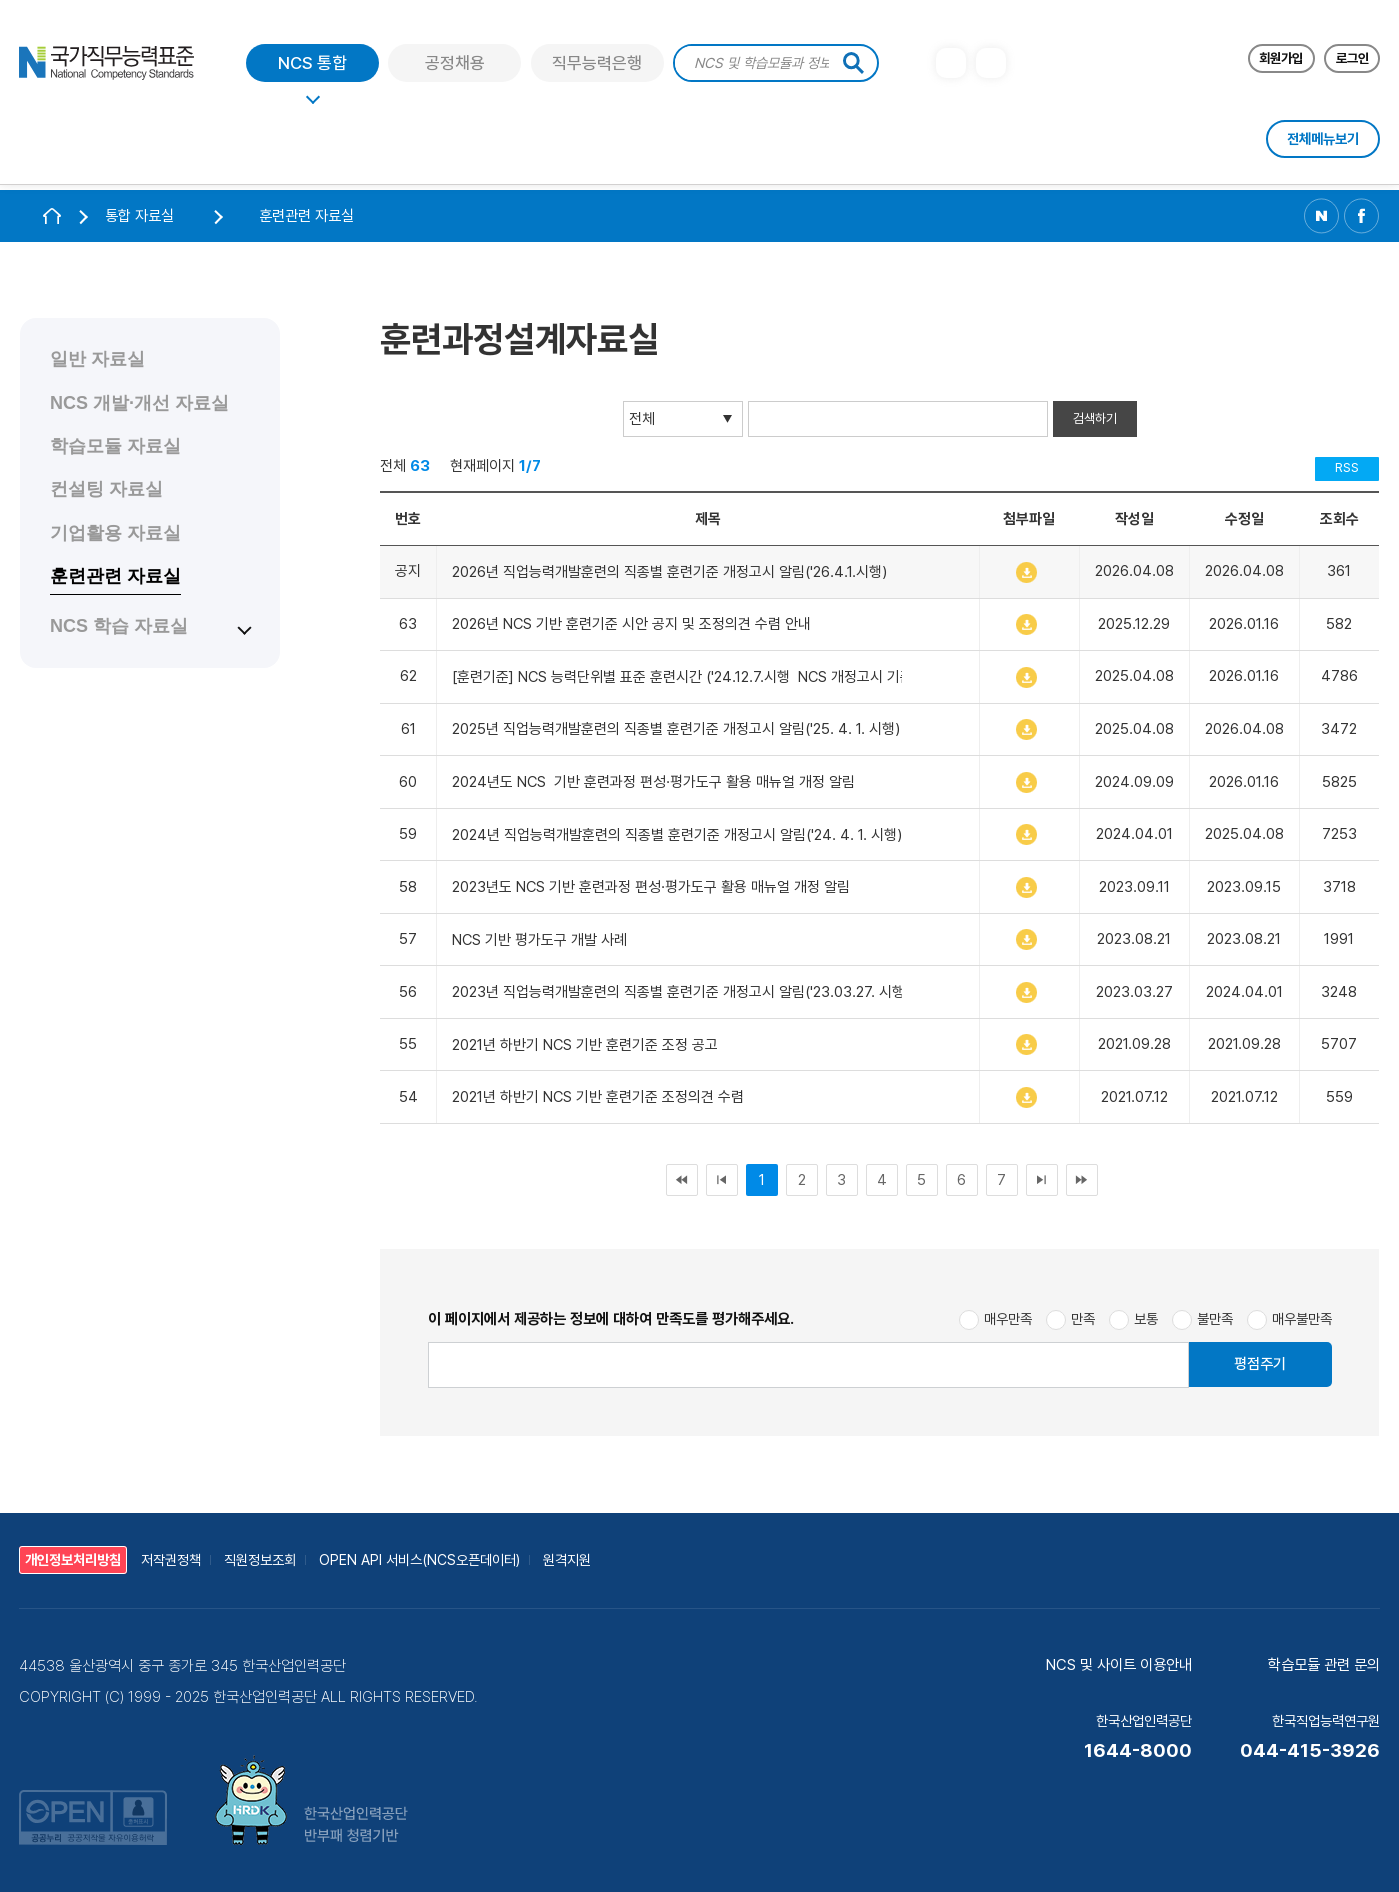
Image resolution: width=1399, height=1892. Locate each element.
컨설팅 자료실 (106, 489)
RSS (1347, 467)
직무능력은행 (597, 67)
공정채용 (455, 67)
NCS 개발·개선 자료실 (139, 403)
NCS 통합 (312, 67)
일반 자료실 (97, 359)
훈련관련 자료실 (115, 576)
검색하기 (1095, 418)
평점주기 (1260, 1364)
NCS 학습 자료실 (119, 626)
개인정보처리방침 (73, 1560)
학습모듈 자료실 (115, 446)
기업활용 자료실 (115, 533)
